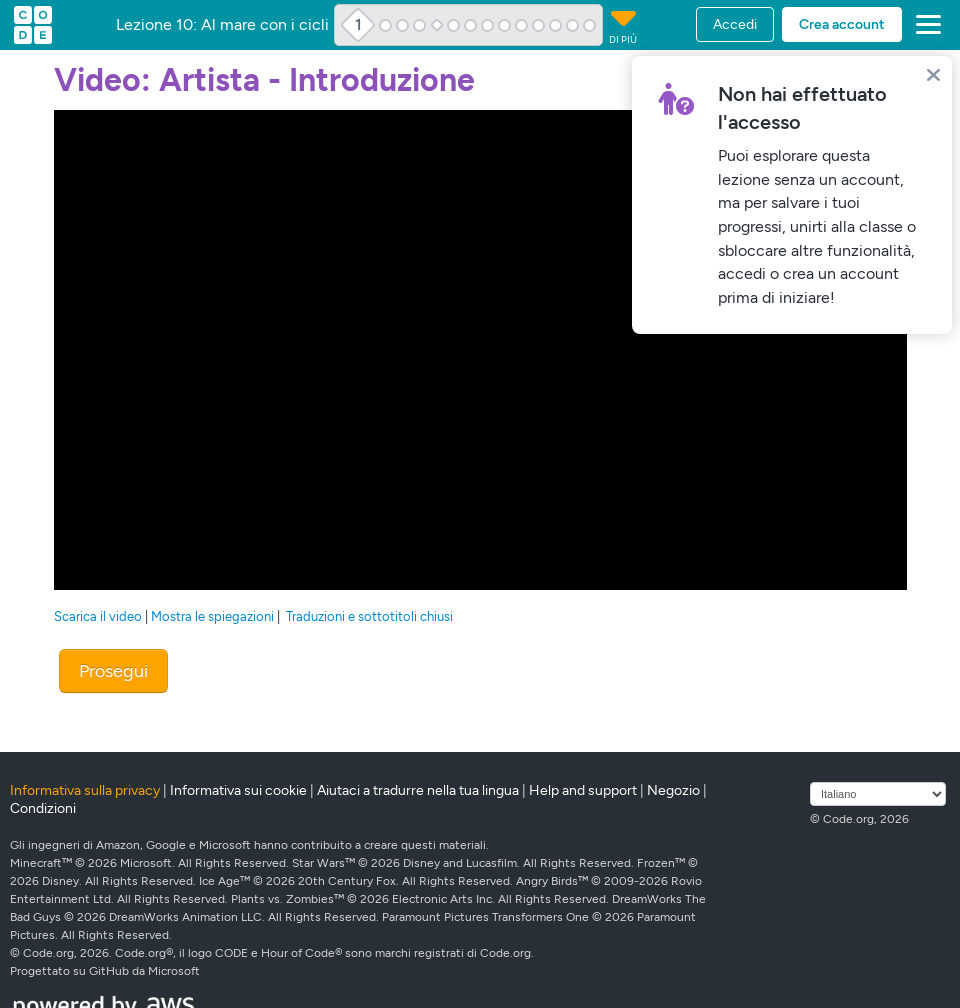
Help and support (583, 790)
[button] (924, 25)
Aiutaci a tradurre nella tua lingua (418, 790)
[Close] (933, 74)
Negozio (673, 790)
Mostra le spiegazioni (212, 616)
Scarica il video (98, 616)
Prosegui (113, 670)
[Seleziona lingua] (878, 794)
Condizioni (43, 808)
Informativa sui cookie (238, 790)
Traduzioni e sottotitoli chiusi (369, 616)
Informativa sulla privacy (85, 790)
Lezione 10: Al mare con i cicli (222, 25)
